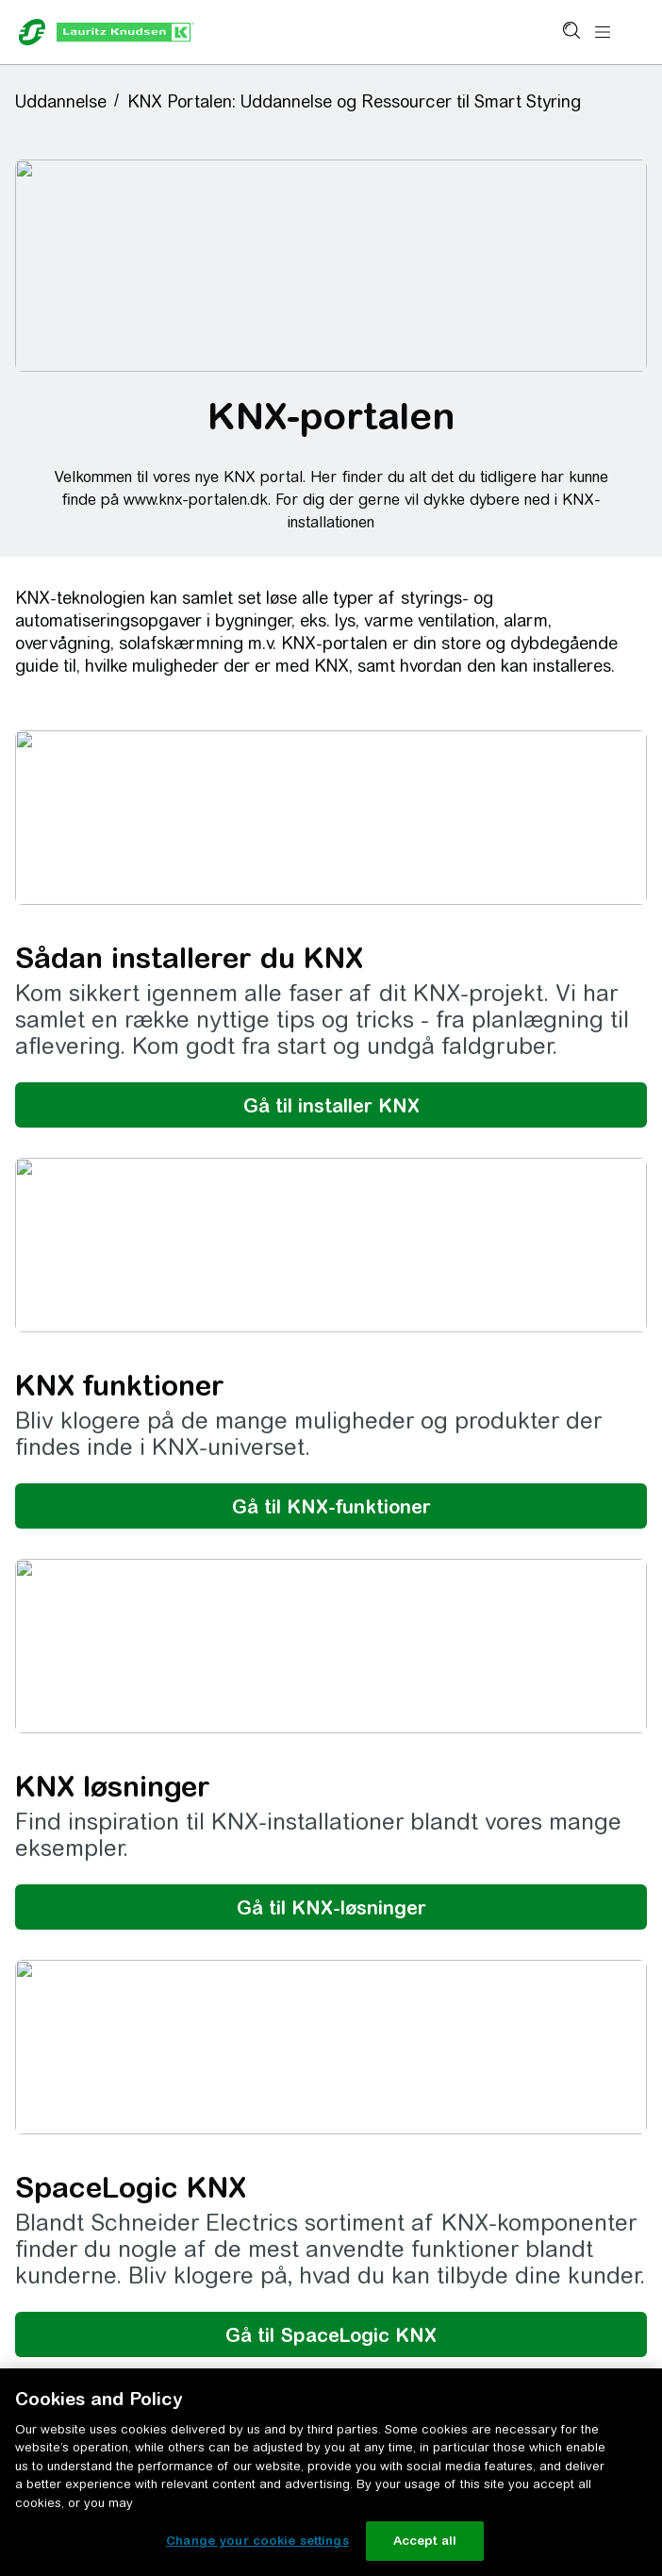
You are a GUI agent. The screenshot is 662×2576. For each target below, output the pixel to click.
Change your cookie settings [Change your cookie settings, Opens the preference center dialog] (257, 2541)
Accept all (424, 2541)
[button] (67, 101)
